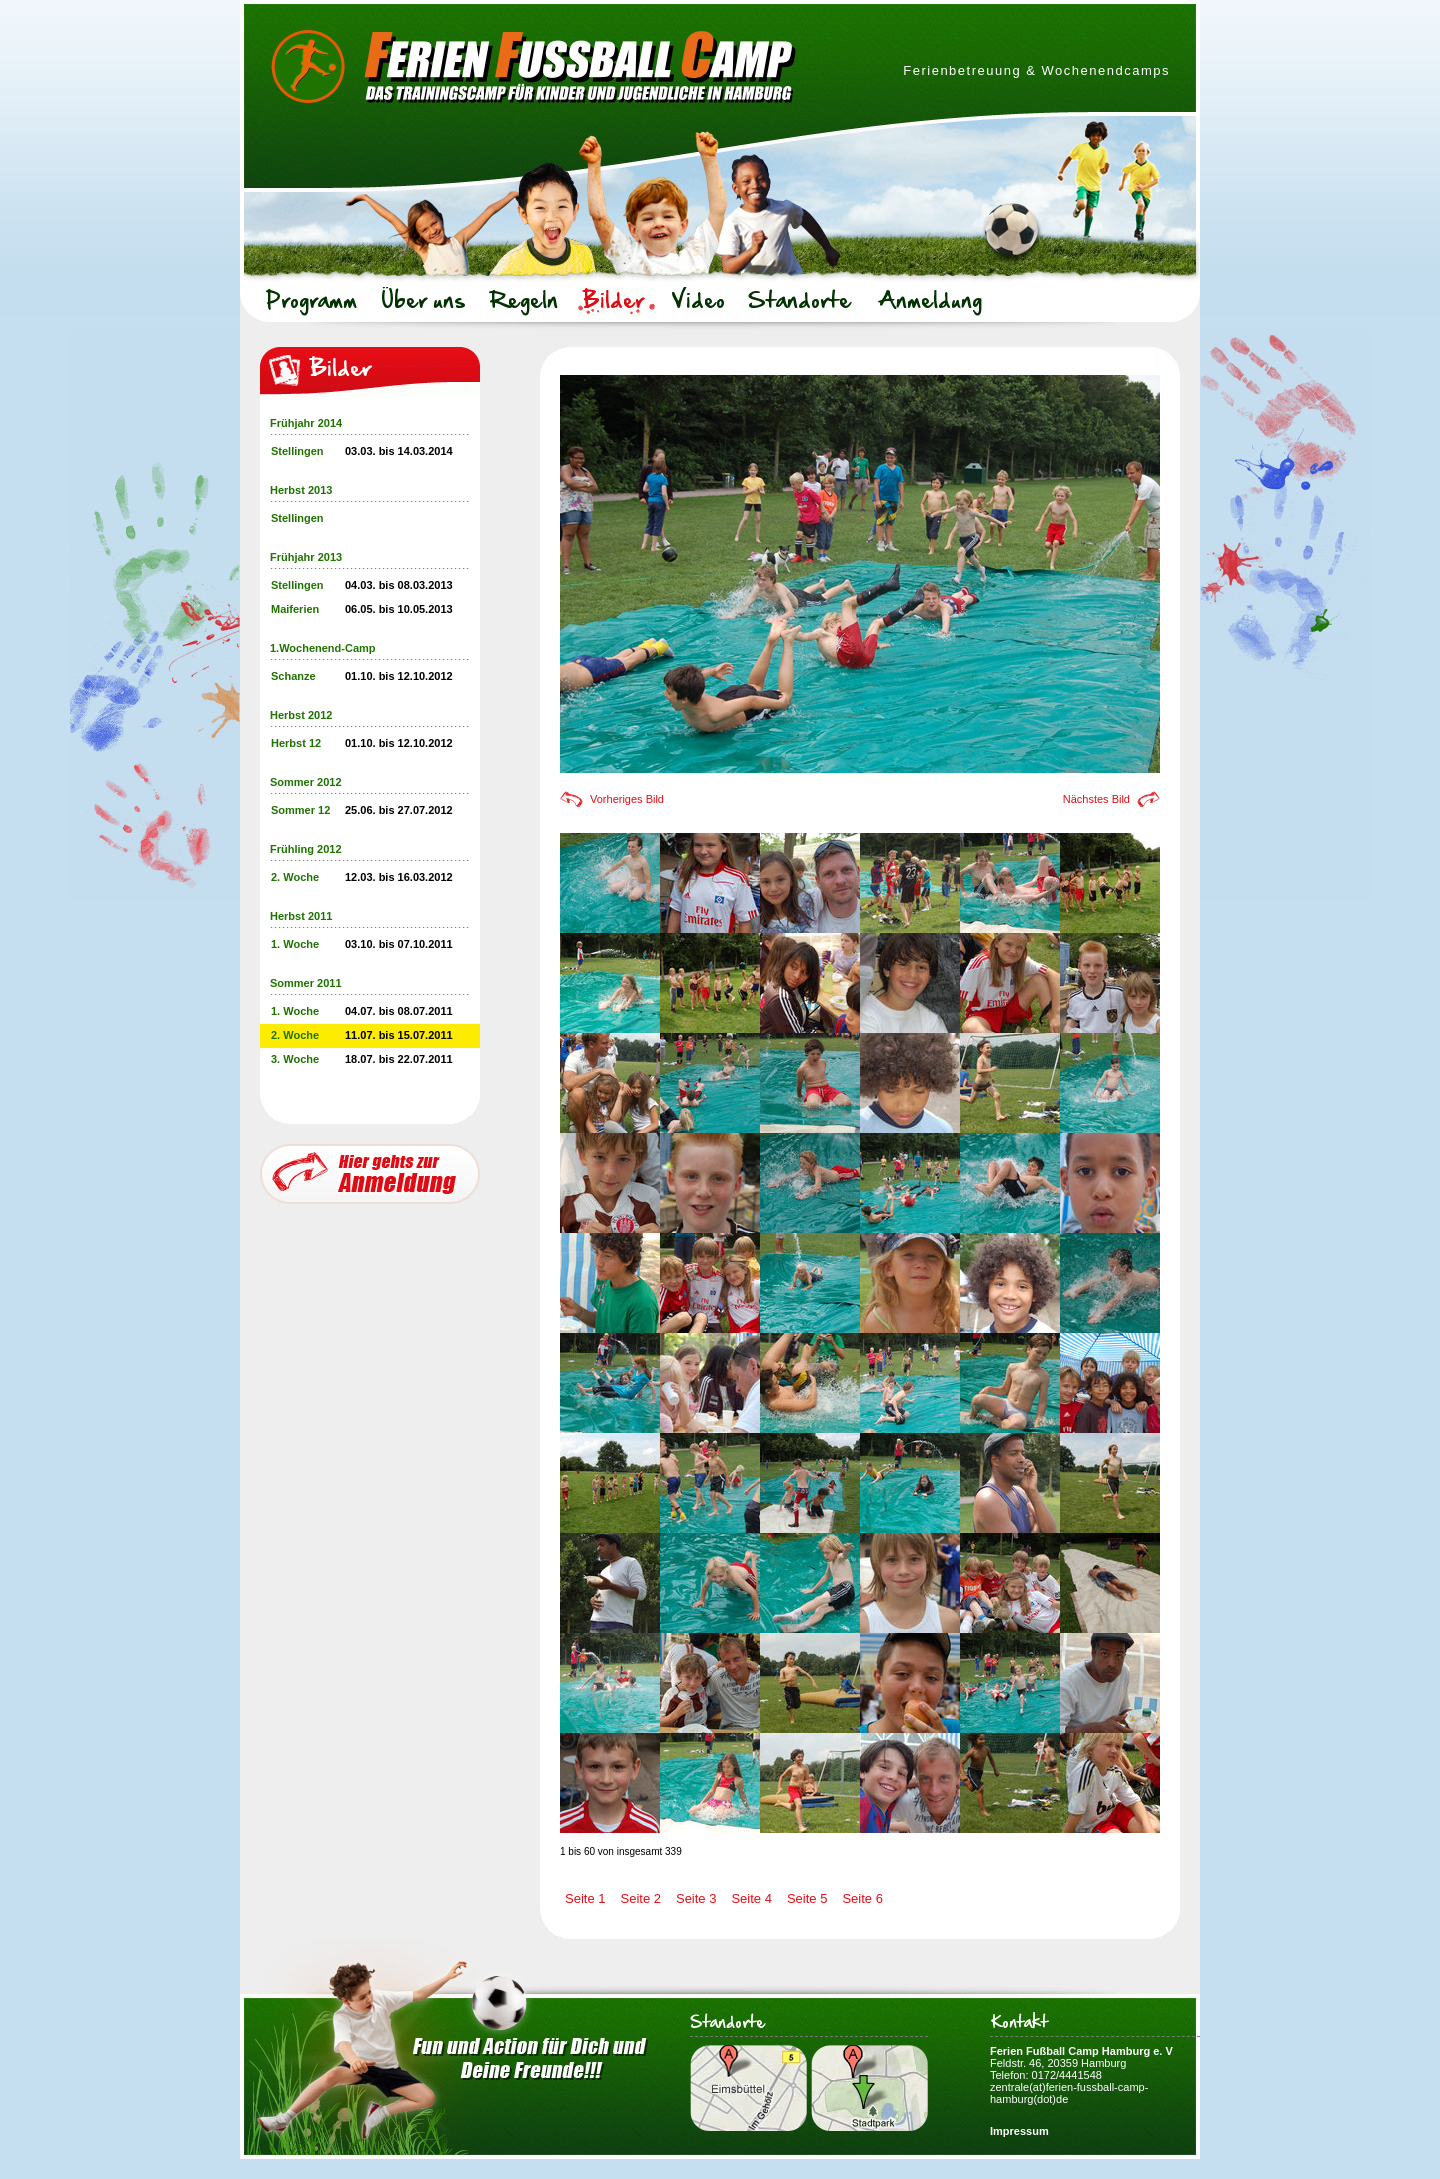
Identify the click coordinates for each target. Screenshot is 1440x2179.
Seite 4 (751, 1898)
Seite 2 (640, 1898)
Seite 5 (807, 1898)
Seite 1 (585, 1898)
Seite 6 (862, 1898)
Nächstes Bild (1096, 799)
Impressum (1019, 2131)
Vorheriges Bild (627, 799)
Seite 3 (696, 1898)
